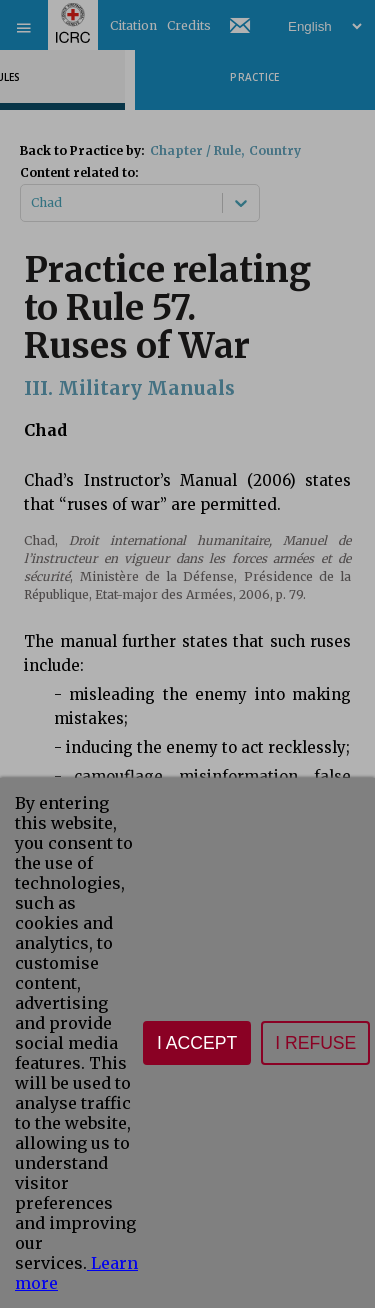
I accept (197, 1043)
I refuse (315, 1043)
